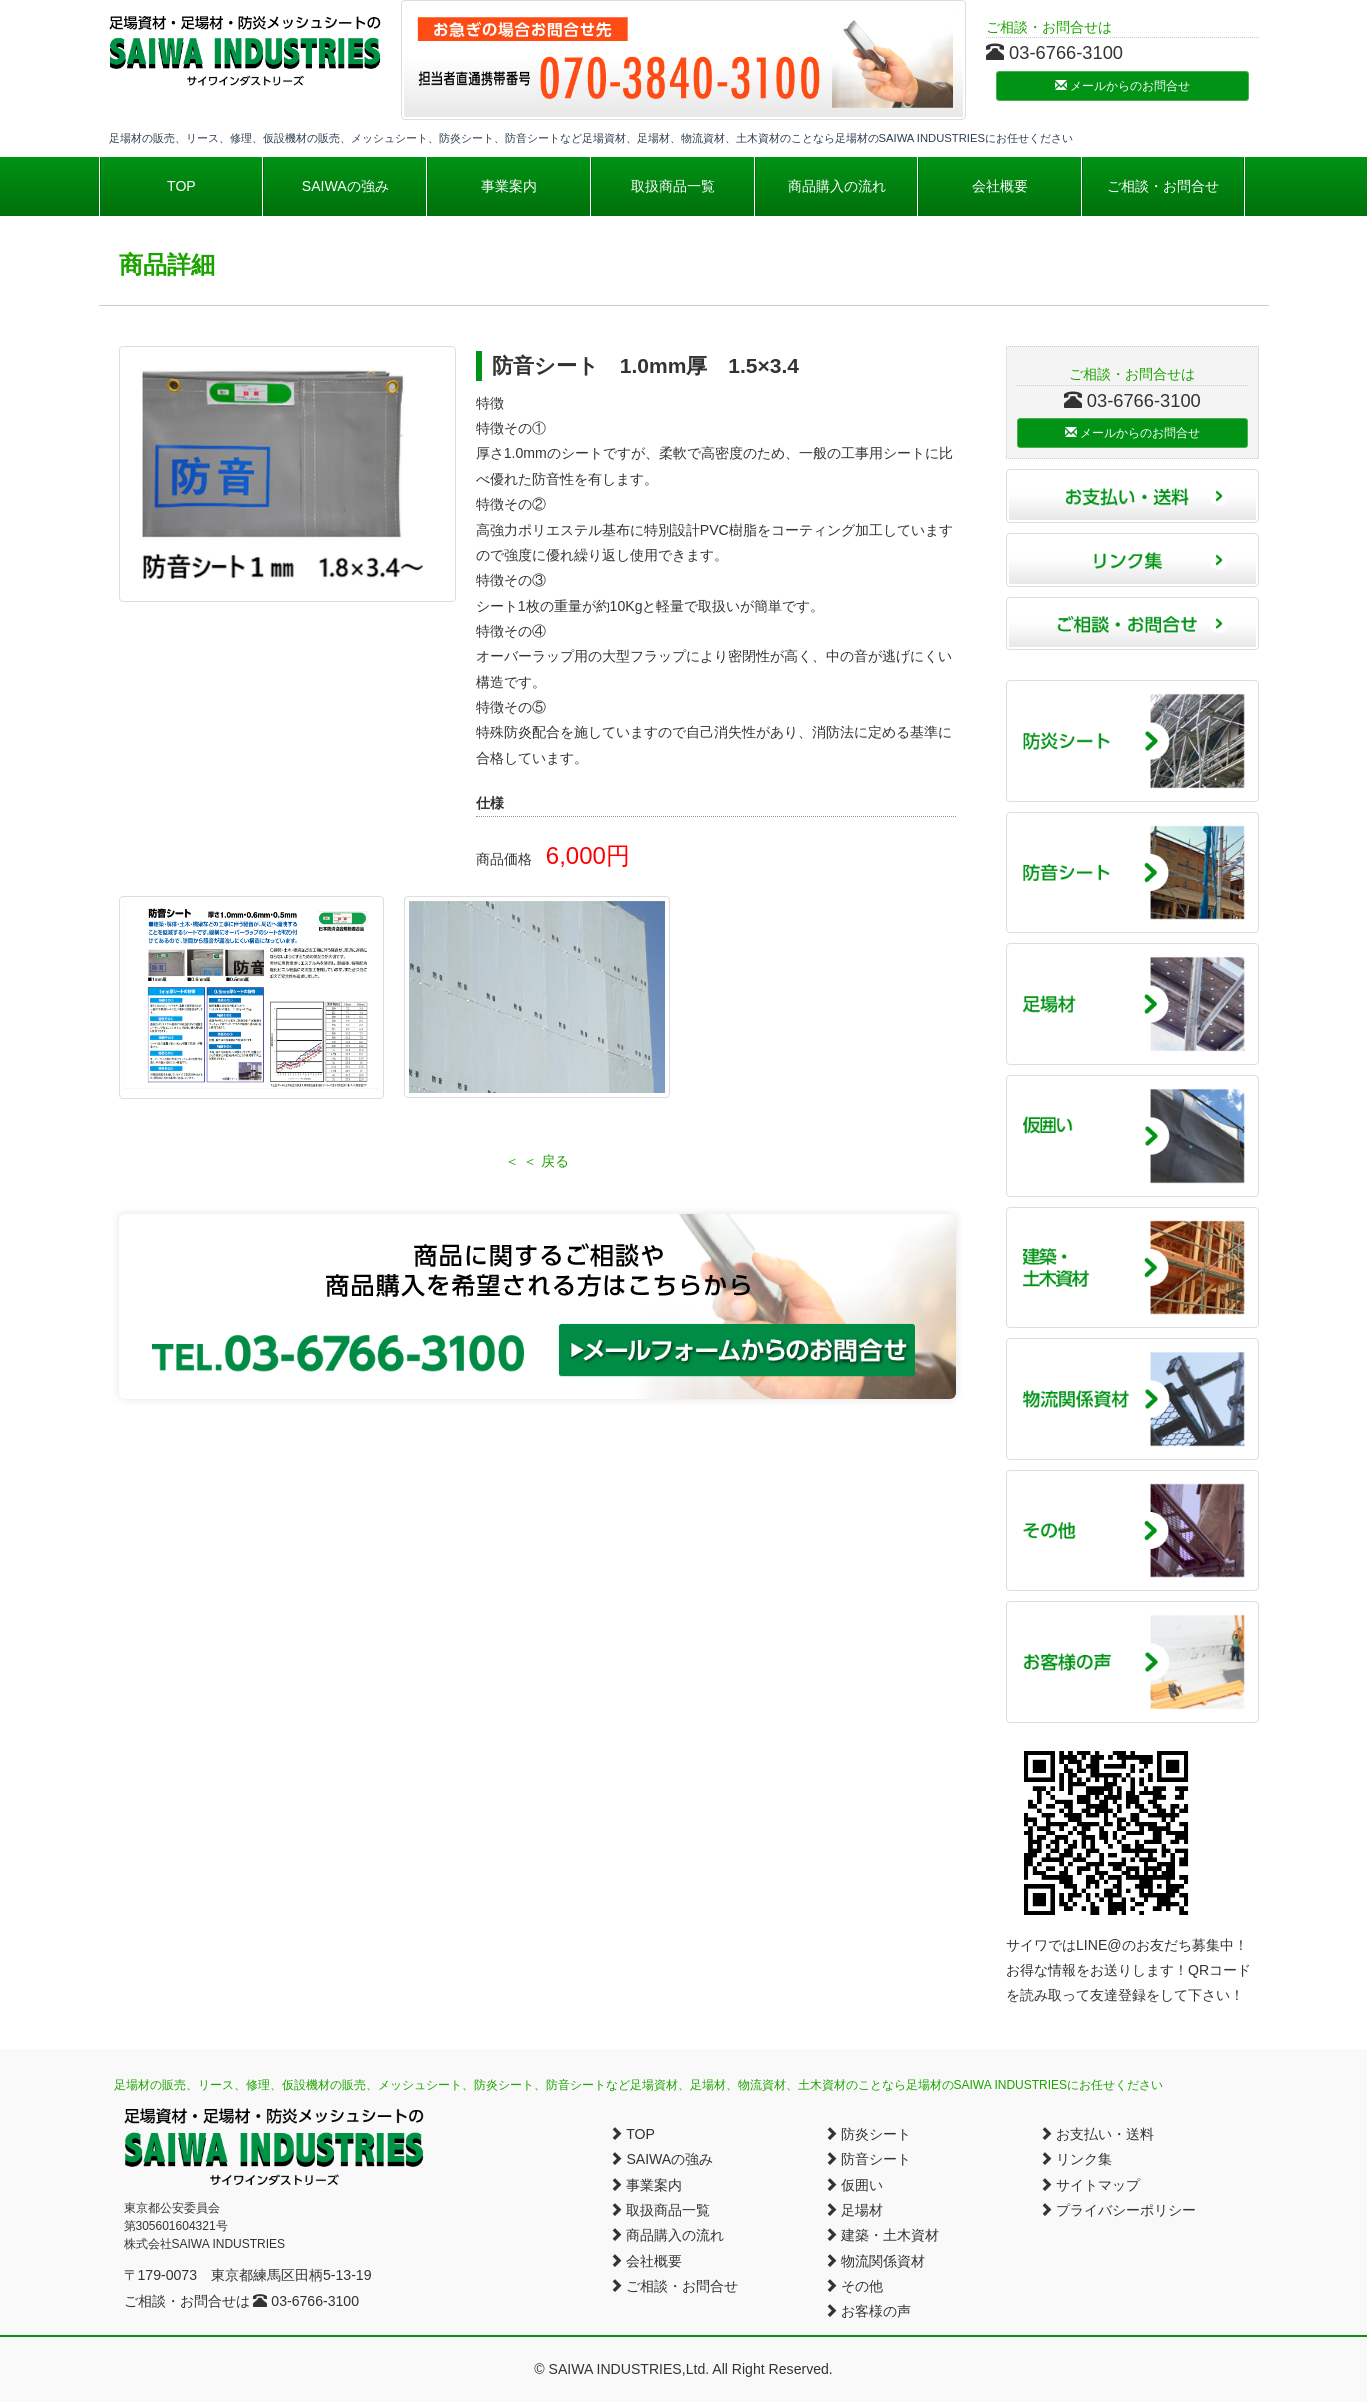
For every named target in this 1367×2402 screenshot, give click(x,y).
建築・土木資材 (882, 2235)
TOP (181, 186)
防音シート (868, 2159)
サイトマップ (1090, 2185)
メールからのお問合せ (1122, 86)
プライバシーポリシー (1118, 2210)
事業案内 (509, 186)
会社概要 (1000, 186)
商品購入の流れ (837, 186)
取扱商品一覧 (673, 186)
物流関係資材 (875, 2261)
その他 (854, 2286)
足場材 (854, 2210)
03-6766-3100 (306, 2301)
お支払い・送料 (1097, 2134)
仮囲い (854, 2185)
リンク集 (1076, 2159)
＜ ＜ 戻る (537, 1161)
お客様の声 (868, 2311)
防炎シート (868, 2134)
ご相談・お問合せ (1163, 186)
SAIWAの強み (345, 186)
